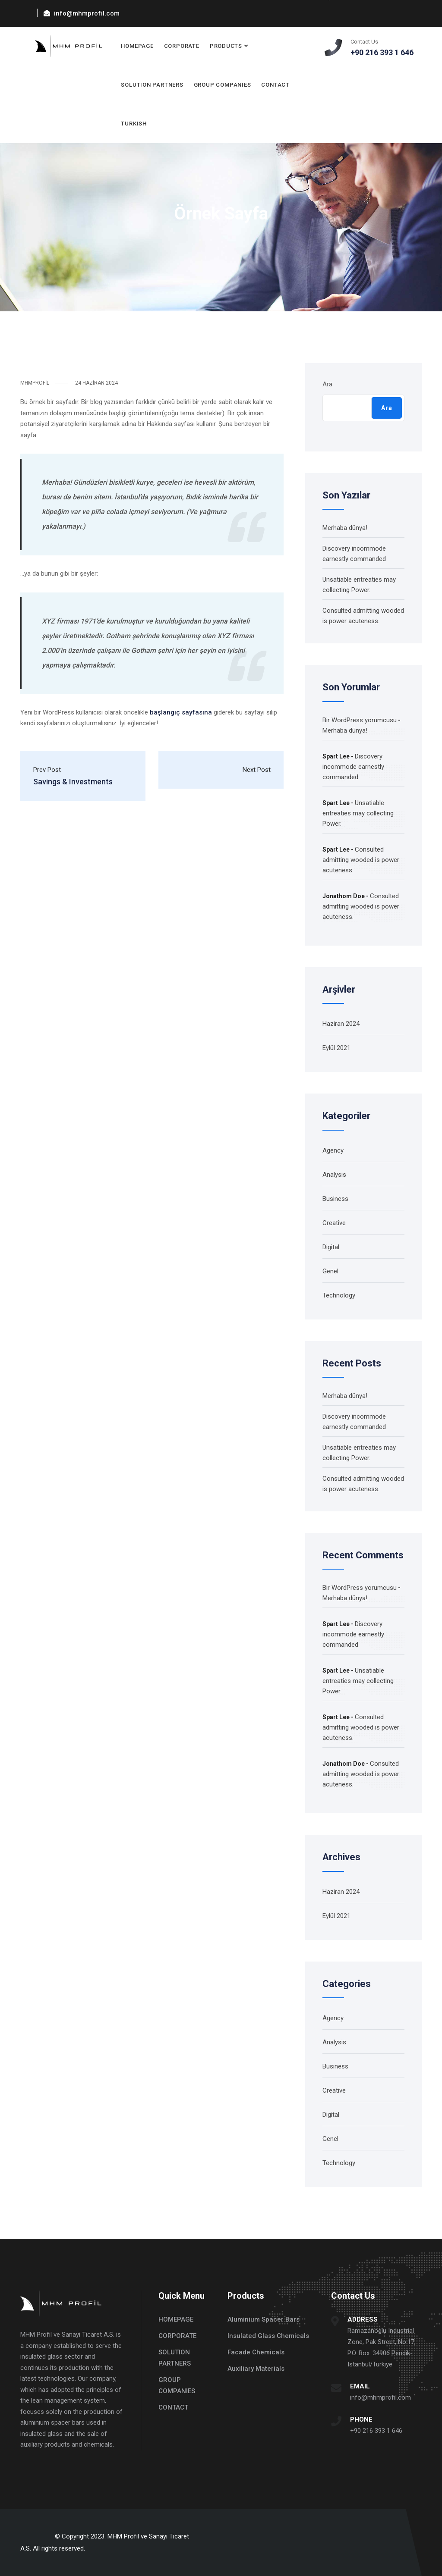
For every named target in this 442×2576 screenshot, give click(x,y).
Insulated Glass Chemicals (268, 2336)
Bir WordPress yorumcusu (359, 720)
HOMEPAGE (137, 46)
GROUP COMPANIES (222, 84)
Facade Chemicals (255, 2352)
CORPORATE (181, 46)
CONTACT (275, 84)
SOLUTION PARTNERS (152, 84)
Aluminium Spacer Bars (263, 2319)
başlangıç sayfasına (181, 712)
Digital (330, 1247)
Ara (327, 384)
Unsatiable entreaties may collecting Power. (358, 813)
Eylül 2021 (336, 1048)
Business (335, 1199)
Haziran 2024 (341, 1024)
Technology (338, 1295)
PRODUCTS (226, 46)
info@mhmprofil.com (380, 2397)
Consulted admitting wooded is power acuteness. (360, 860)
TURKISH (133, 123)
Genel (330, 1271)
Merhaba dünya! (344, 528)
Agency (333, 1150)
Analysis (334, 1174)
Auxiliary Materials (255, 2368)
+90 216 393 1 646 (376, 2431)
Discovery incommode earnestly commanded (353, 766)
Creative (334, 1223)
